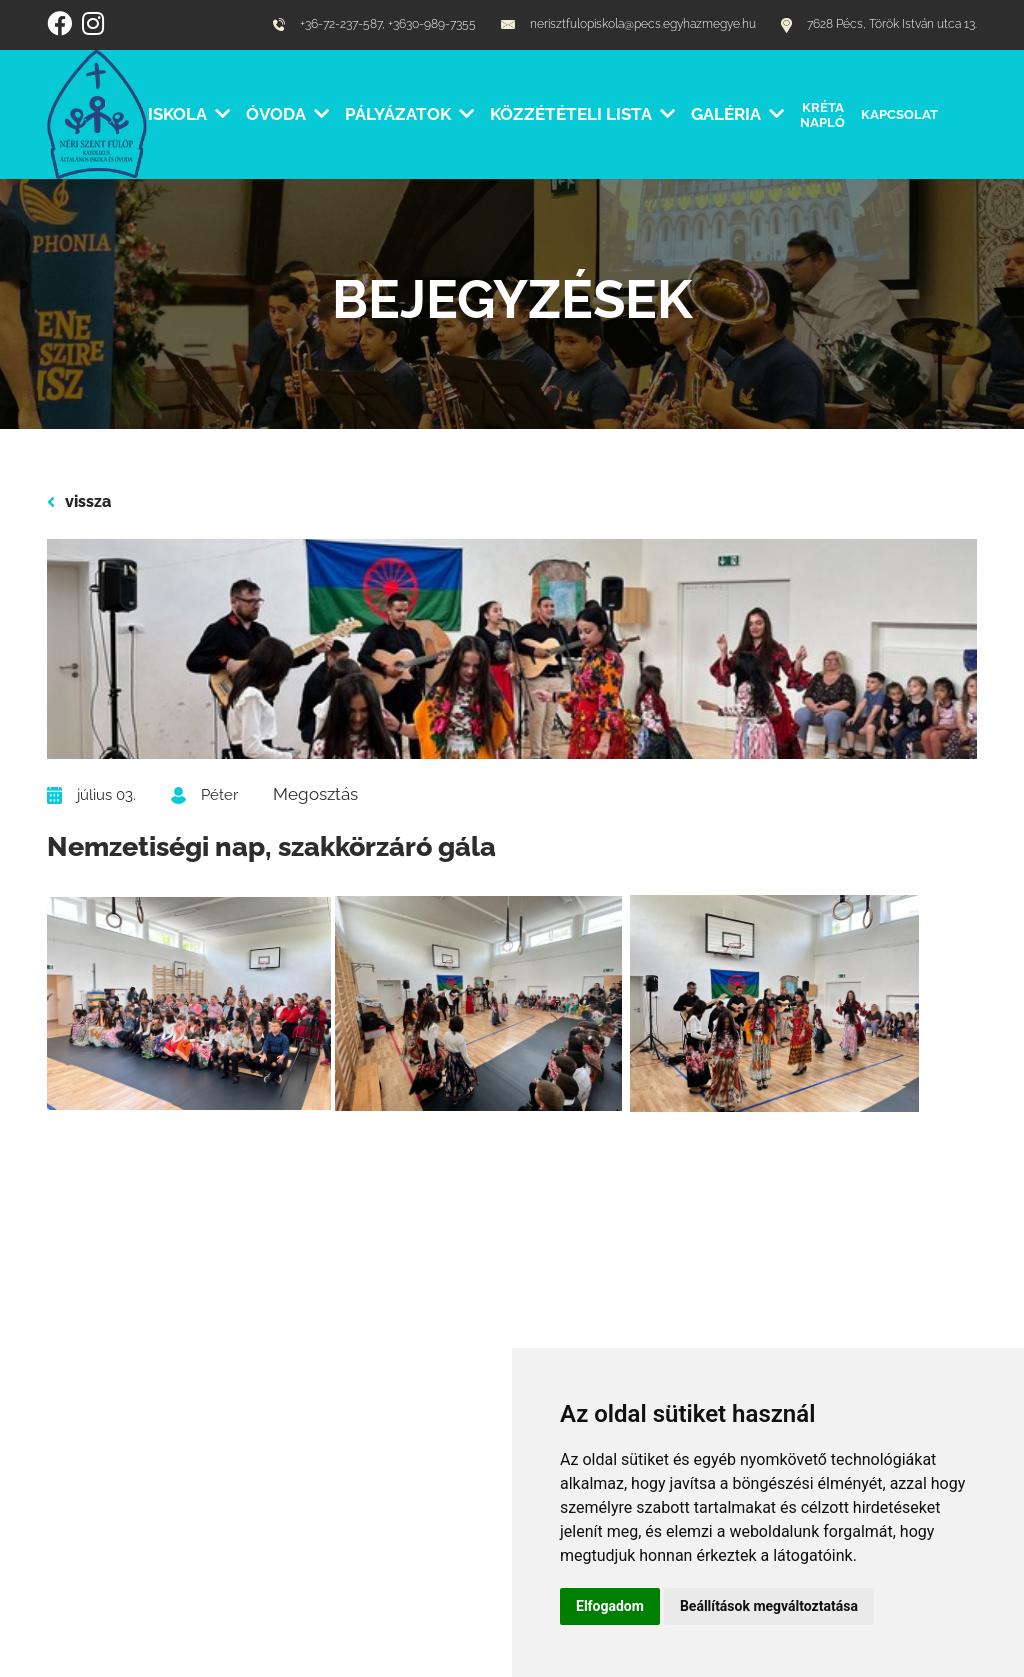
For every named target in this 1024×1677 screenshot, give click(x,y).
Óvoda (287, 114)
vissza (79, 502)
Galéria (737, 114)
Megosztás (315, 794)
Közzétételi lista (582, 114)
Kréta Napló (822, 114)
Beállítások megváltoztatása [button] (769, 1606)
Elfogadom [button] (610, 1606)
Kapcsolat (899, 114)
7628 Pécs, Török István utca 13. (879, 25)
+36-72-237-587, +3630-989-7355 (374, 24)
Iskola (189, 114)
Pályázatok (409, 114)
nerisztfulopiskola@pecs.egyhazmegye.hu (628, 24)
